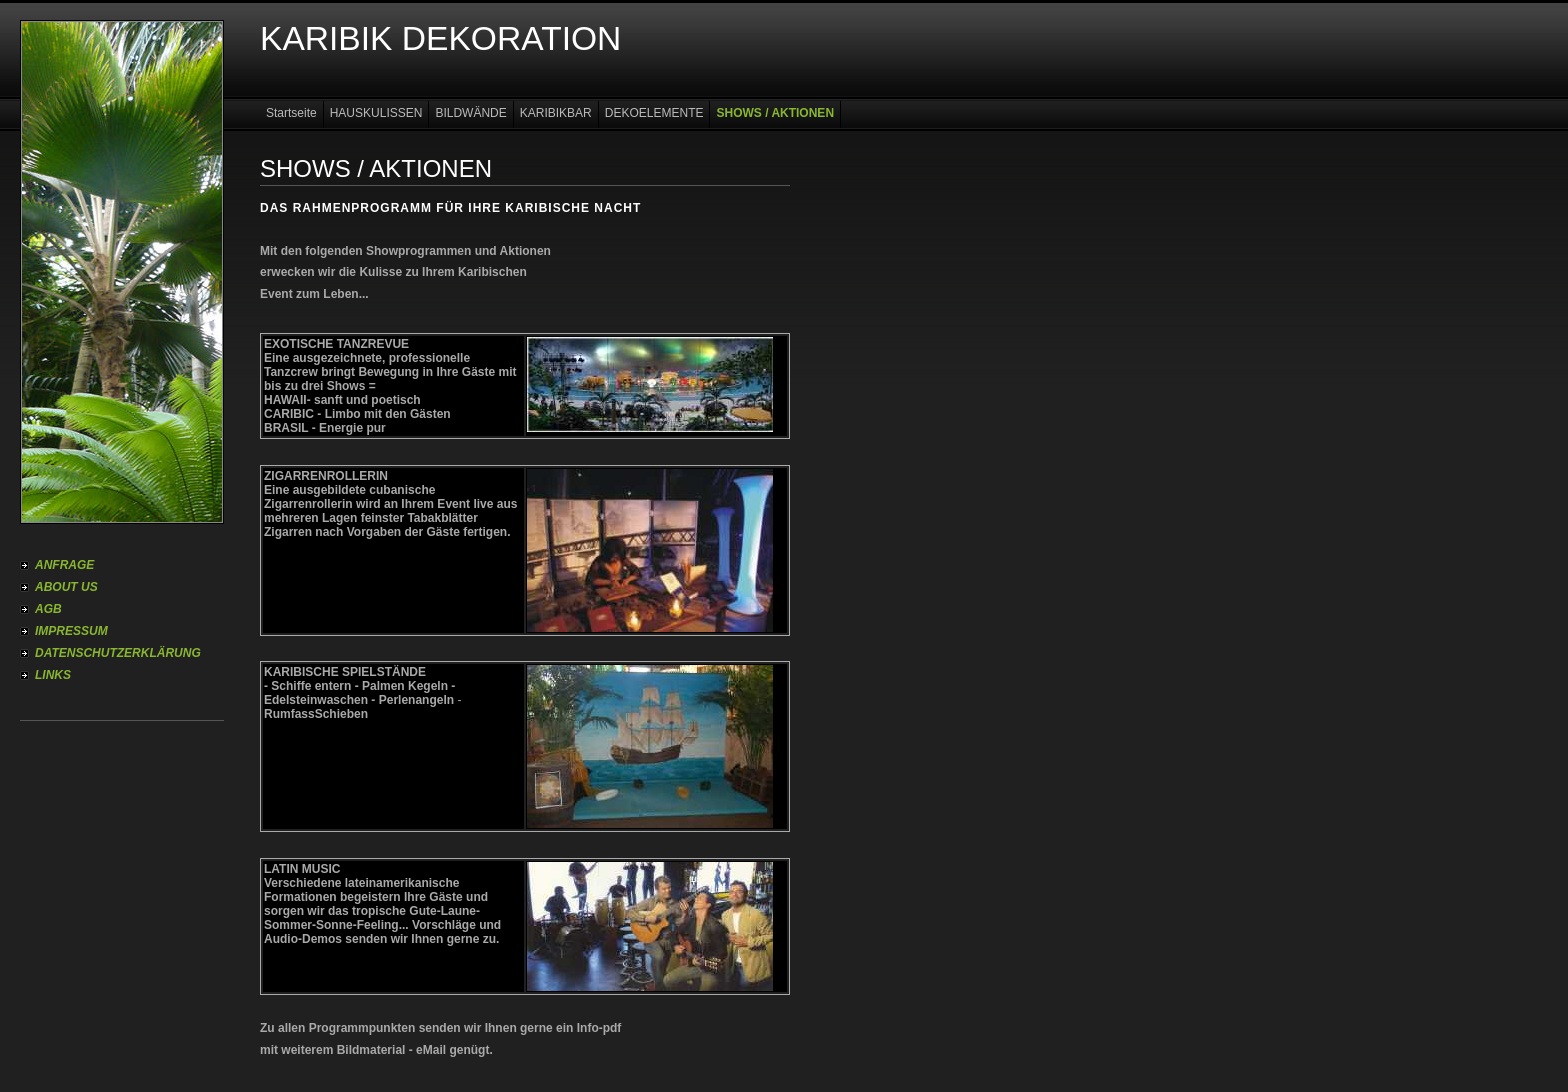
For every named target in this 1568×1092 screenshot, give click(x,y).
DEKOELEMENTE (654, 113)
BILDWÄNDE (470, 113)
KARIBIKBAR (556, 113)
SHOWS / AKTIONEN (775, 113)
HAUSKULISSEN (376, 113)
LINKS (53, 675)
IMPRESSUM (71, 631)
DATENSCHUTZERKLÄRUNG (118, 653)
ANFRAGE (64, 565)
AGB (48, 609)
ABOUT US (66, 587)
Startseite (291, 113)
